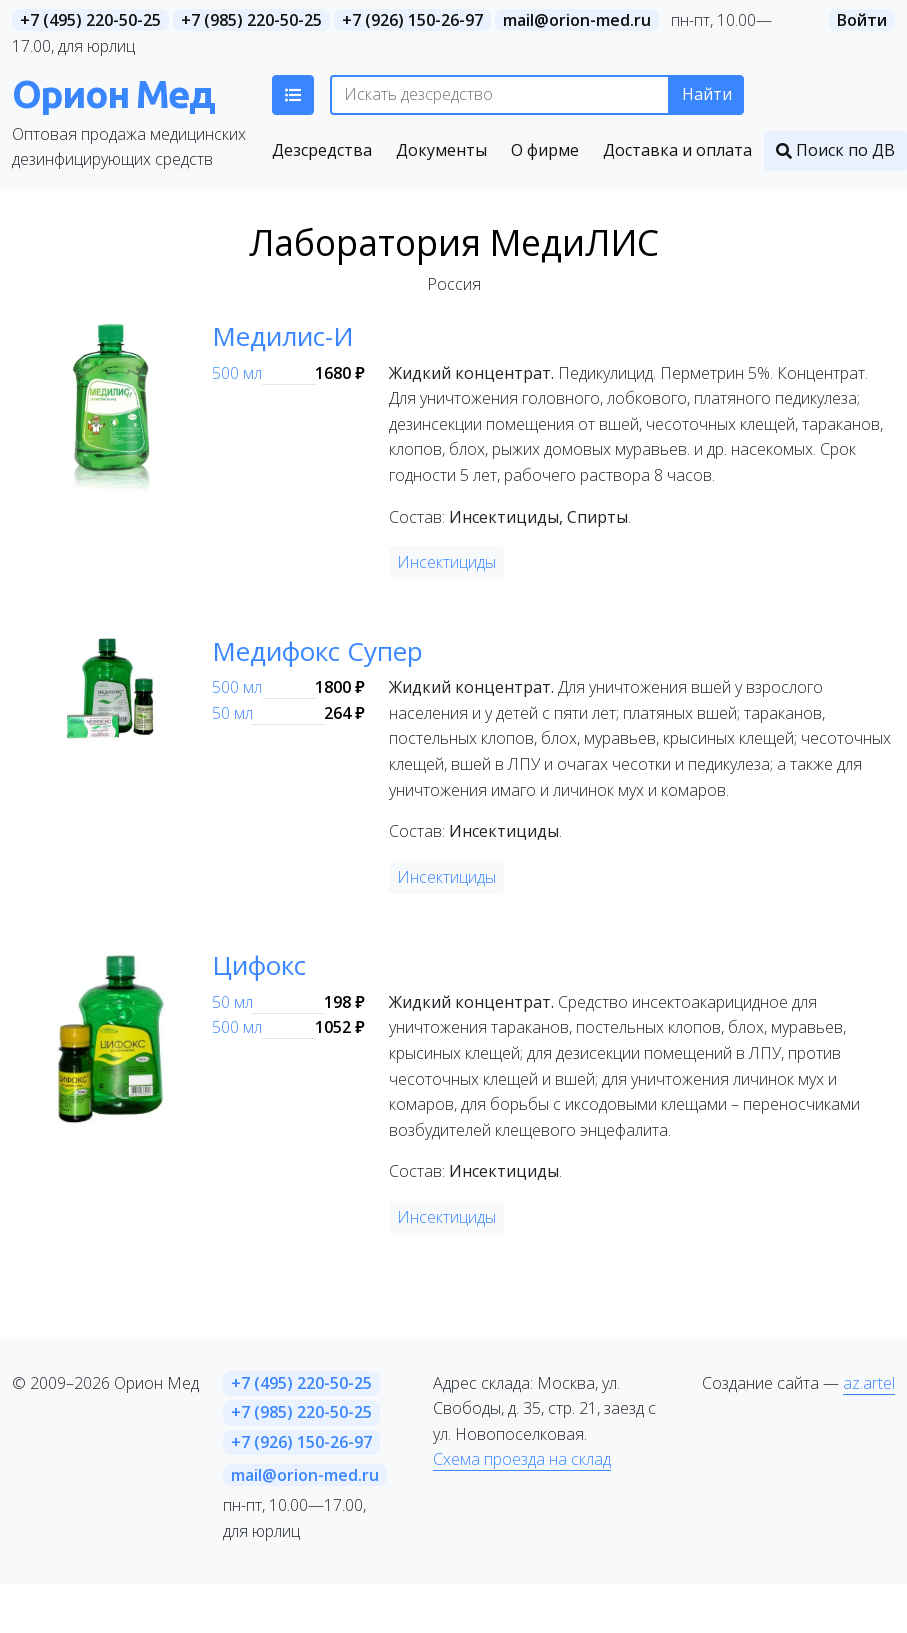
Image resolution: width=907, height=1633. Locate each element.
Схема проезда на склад (522, 1459)
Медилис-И (283, 336)
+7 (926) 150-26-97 (412, 20)
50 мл (232, 713)
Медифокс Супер (317, 651)
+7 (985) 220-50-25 (251, 20)
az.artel (869, 1383)
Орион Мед (113, 93)
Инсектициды (446, 562)
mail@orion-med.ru (577, 20)
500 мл (237, 373)
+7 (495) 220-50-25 (90, 20)
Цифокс (259, 965)
